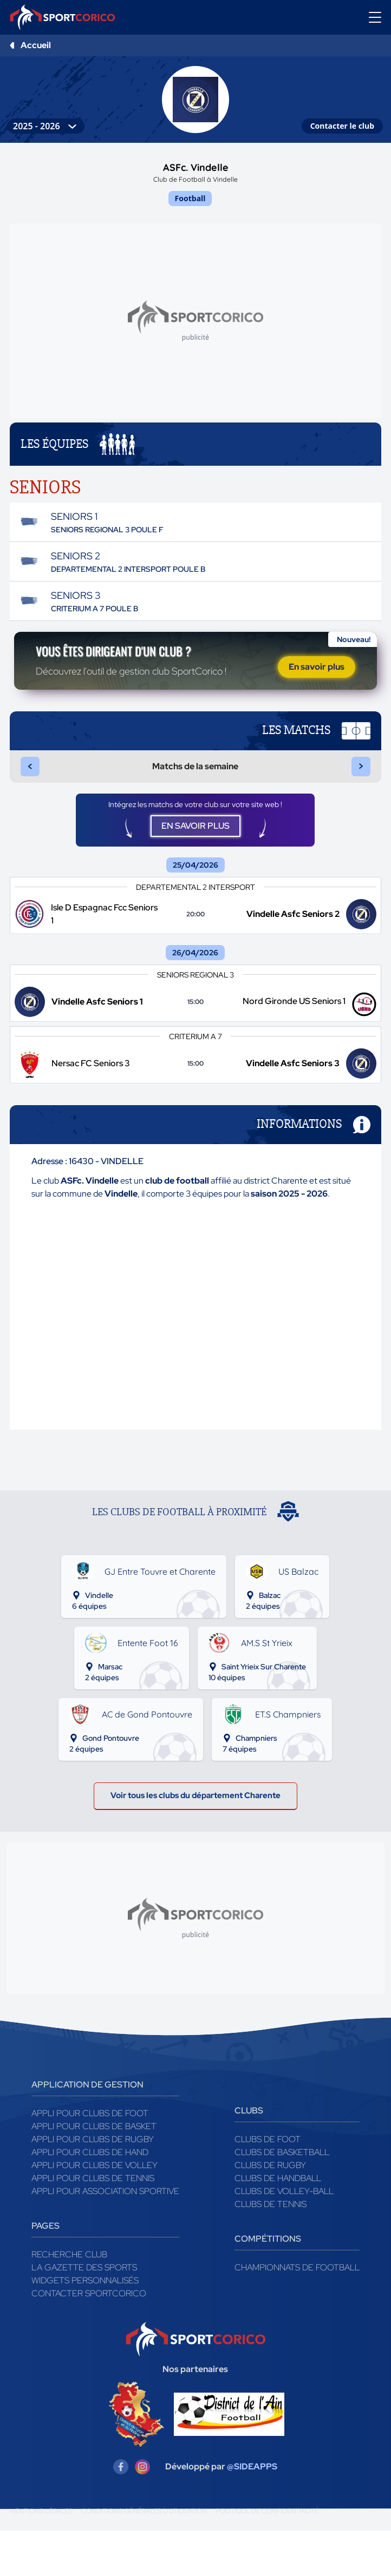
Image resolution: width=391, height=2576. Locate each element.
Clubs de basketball (281, 2197)
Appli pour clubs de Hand (89, 2197)
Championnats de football (297, 2313)
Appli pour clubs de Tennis (92, 2223)
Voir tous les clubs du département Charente (195, 1839)
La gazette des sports (84, 2313)
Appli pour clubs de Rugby (92, 2184)
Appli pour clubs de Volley (94, 2210)
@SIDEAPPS (252, 2512)
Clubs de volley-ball (284, 2236)
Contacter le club (342, 126)
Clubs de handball (277, 2223)
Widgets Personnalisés (85, 2325)
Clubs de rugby (270, 2210)
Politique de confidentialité (267, 2556)
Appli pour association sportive (105, 2236)
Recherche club (69, 2300)
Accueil (36, 45)
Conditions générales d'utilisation (144, 2556)
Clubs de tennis (270, 2249)
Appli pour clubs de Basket (94, 2171)
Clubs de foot (267, 2184)
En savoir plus (316, 682)
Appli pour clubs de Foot (89, 2158)
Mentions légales (41, 2556)
